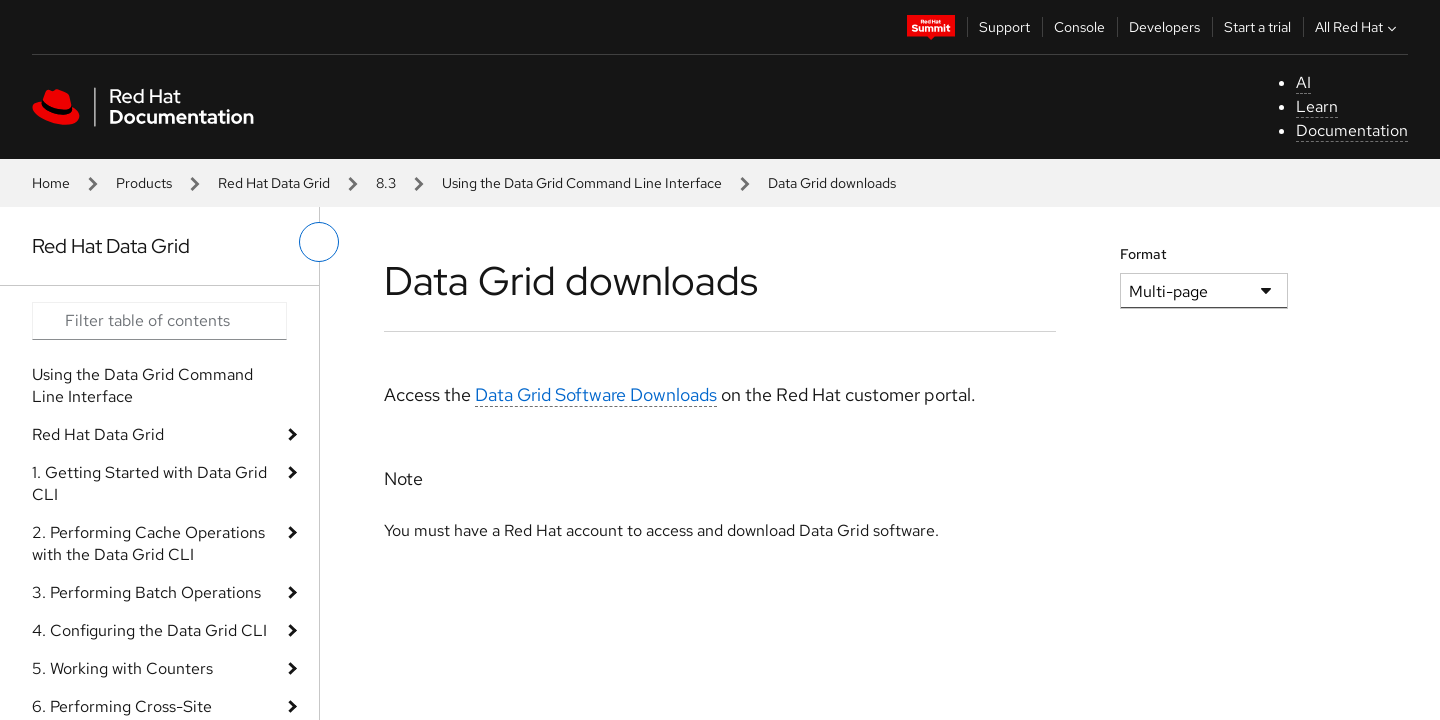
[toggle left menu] (319, 242)
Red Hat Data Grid (274, 183)
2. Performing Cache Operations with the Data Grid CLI (148, 543)
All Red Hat (1358, 27)
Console (1079, 27)
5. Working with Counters (122, 668)
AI (1303, 82)
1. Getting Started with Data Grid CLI (149, 483)
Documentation (1352, 130)
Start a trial (1257, 27)
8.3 (386, 183)
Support (1004, 27)
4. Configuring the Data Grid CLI (149, 630)
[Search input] (159, 321)
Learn (1317, 106)
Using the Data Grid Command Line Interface (582, 183)
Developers (1164, 27)
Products (144, 183)
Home (51, 183)
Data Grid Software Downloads (596, 394)
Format (1143, 254)
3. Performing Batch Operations (146, 592)
